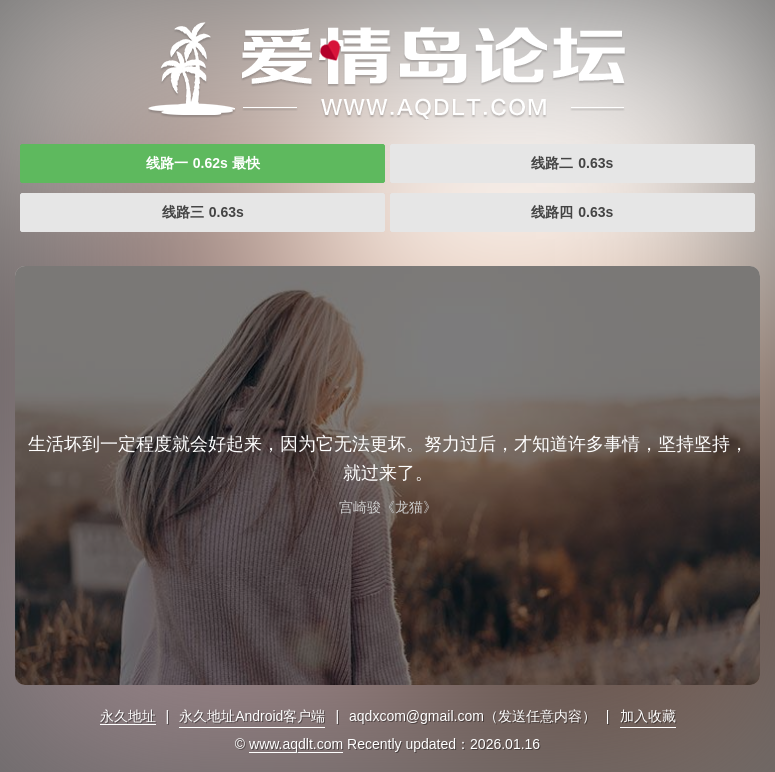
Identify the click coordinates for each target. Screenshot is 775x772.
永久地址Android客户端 (252, 716)
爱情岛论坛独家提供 (388, 70)
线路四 (572, 212)
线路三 (203, 212)
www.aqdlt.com (296, 744)
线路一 (203, 163)
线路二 (572, 163)
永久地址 (128, 716)
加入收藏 (648, 716)
